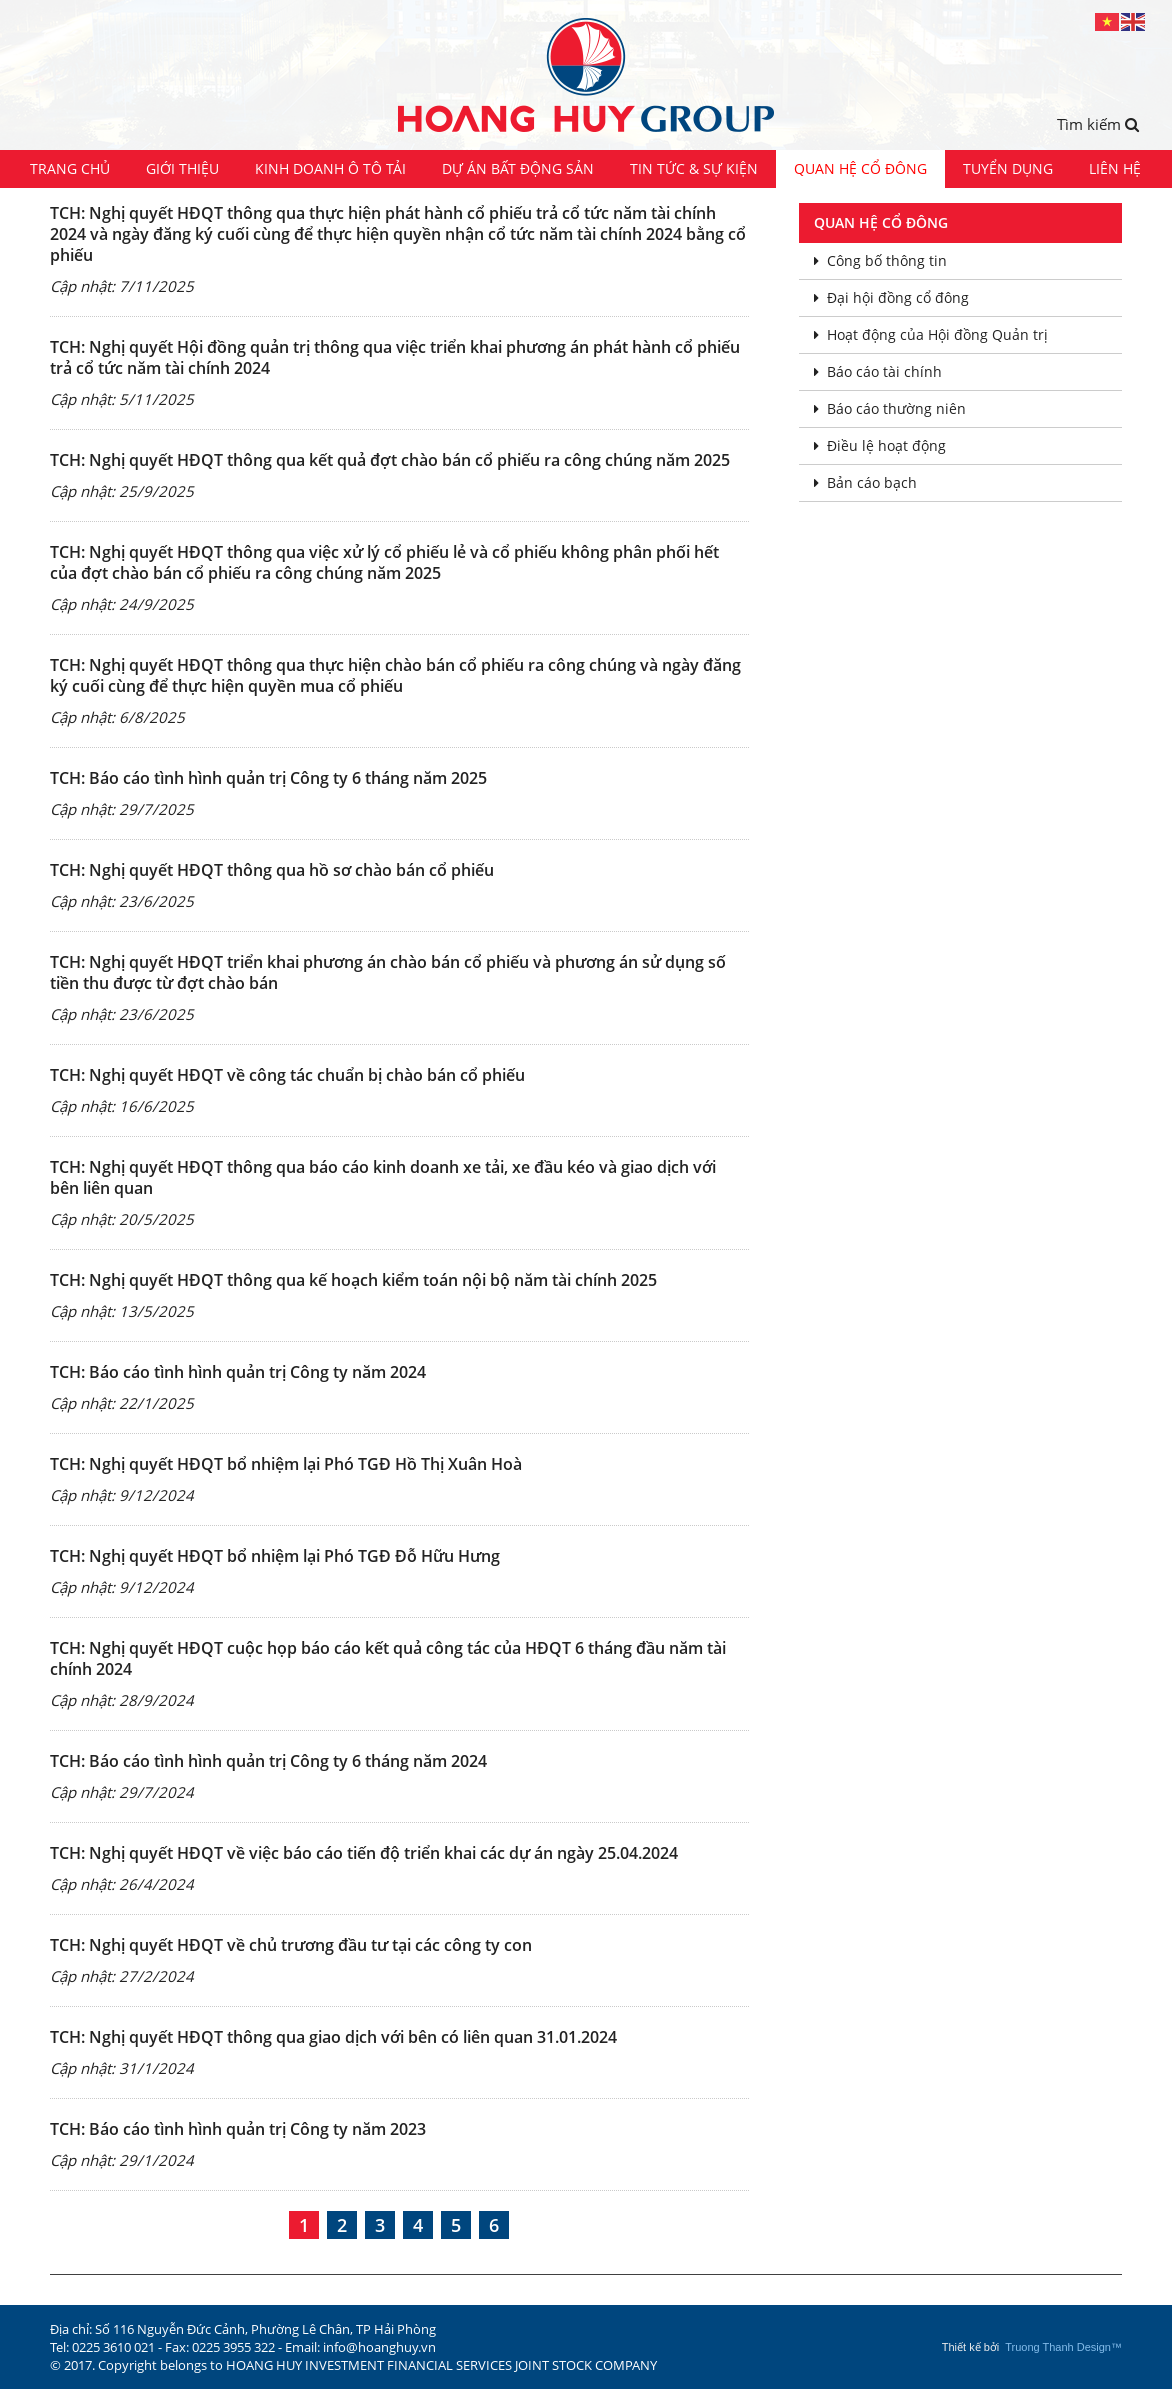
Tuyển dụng (1008, 168)
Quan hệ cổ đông (860, 168)
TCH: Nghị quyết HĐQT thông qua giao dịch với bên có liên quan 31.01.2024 (333, 2037)
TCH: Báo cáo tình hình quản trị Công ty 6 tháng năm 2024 (268, 1761)
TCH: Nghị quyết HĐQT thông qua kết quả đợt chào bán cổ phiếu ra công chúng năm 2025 (390, 460)
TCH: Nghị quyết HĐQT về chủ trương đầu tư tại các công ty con (291, 1945)
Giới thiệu (182, 168)
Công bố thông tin (880, 260)
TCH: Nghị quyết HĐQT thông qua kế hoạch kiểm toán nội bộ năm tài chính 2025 (353, 1280)
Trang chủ (70, 168)
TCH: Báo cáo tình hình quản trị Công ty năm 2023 (238, 2129)
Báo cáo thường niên (890, 408)
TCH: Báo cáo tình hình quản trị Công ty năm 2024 (238, 1372)
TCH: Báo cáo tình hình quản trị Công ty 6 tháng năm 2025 (268, 778)
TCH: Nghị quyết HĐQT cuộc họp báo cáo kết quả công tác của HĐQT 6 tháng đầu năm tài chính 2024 (388, 1658)
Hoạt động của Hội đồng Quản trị (931, 334)
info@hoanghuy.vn (379, 2347)
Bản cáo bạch (865, 482)
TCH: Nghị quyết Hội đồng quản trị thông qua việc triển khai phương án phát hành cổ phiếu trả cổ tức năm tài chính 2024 (395, 357)
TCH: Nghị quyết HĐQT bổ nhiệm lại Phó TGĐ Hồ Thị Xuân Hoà (286, 1464)
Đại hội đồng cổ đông (891, 297)
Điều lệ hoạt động (880, 445)
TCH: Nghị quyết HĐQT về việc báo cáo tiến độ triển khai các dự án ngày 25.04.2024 (364, 1853)
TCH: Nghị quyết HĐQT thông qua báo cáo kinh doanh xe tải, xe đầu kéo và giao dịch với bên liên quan (383, 1177)
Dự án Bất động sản (518, 168)
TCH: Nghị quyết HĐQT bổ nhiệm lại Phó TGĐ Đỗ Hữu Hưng (275, 1556)
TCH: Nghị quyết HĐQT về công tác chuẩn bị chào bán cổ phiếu (287, 1075)
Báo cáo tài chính (878, 371)
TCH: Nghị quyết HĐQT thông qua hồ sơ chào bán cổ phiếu (272, 870)
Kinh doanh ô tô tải (330, 168)
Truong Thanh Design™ (1063, 2347)
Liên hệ (1115, 168)
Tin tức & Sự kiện (694, 168)
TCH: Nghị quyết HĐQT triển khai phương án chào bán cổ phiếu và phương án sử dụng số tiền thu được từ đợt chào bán (388, 972)
